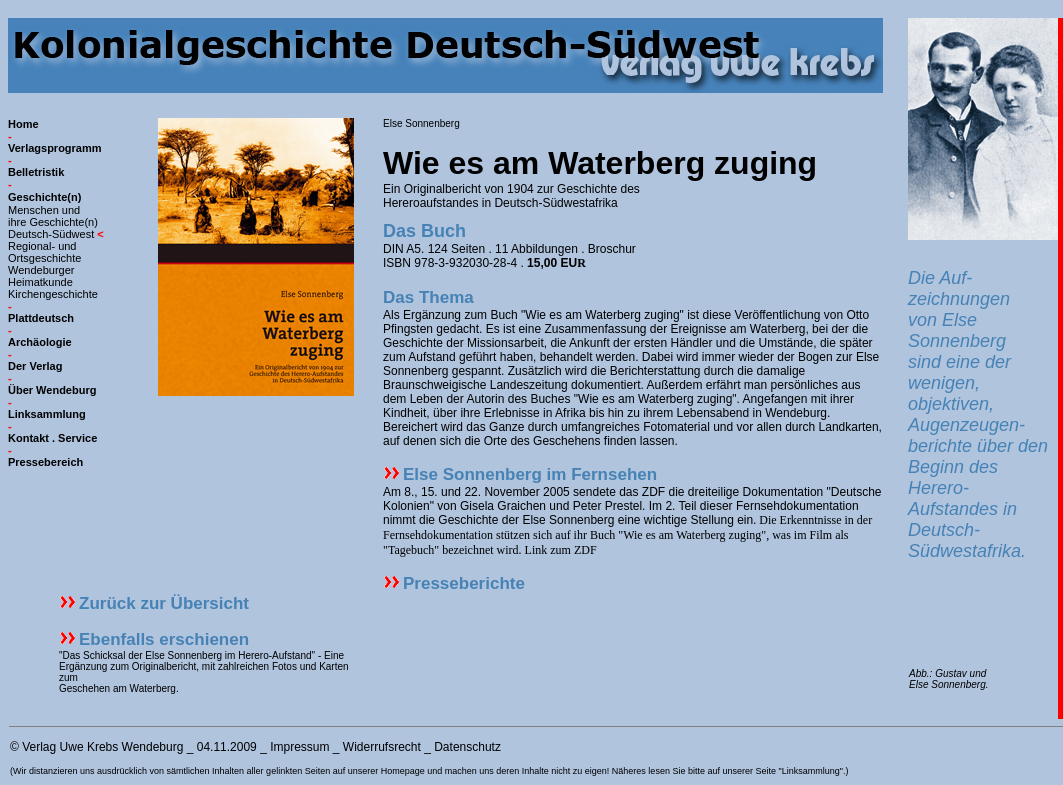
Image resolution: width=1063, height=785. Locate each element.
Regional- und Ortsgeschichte (44, 252)
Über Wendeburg (52, 390)
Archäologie (40, 342)
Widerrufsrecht (382, 747)
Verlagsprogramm (55, 148)
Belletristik (36, 172)
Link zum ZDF (561, 550)
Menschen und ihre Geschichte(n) (53, 216)
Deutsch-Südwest (51, 234)
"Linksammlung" (810, 771)
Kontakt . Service (52, 438)
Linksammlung (47, 414)
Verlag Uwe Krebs (70, 747)
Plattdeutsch (41, 318)
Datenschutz (467, 747)
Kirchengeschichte (53, 294)
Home (23, 124)
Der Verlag (35, 366)
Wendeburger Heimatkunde (41, 276)
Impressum (299, 747)
